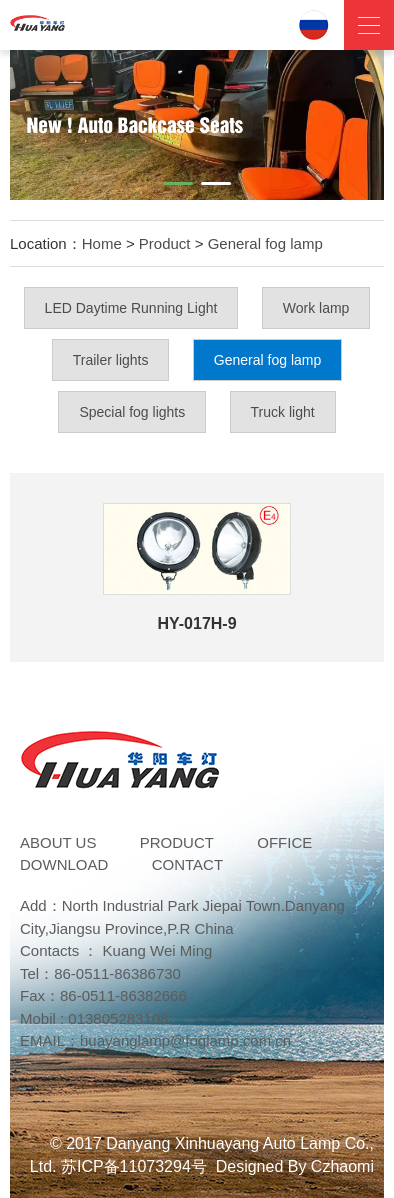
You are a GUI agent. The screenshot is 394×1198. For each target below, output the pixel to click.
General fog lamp (265, 243)
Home (102, 243)
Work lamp (316, 308)
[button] (178, 183)
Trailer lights (111, 360)
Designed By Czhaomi (295, 1166)
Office (284, 842)
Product (165, 243)
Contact (187, 864)
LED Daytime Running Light (131, 308)
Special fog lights (132, 412)
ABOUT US (58, 842)
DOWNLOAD (64, 864)
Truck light (283, 412)
